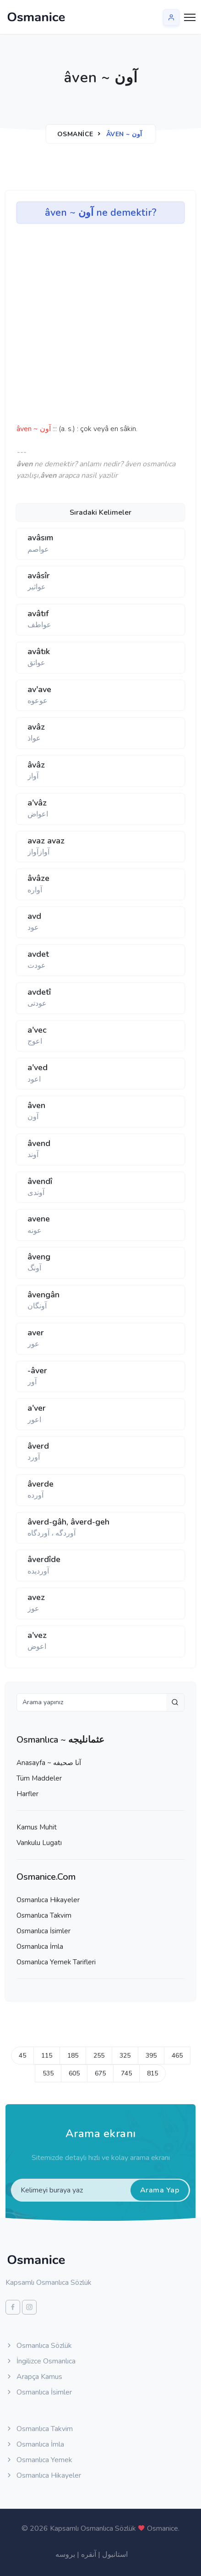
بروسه (65, 2554)
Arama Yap (159, 2190)
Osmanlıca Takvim (43, 1915)
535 (48, 2073)
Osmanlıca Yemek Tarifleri (56, 1962)
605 (74, 2073)
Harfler (27, 1793)
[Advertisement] (68, 327)
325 (125, 2055)
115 (46, 2055)
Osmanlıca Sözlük (38, 2346)
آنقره (88, 2554)
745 (126, 2073)
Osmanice (75, 134)
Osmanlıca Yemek (38, 2460)
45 (22, 2055)
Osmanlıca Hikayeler (48, 1899)
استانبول (115, 2554)
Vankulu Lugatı (39, 1842)
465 (177, 2055)
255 (98, 2055)
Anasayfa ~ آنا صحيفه (48, 1762)
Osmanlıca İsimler (43, 1931)
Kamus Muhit (36, 1827)
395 (151, 2055)
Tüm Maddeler (39, 1778)
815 (152, 2073)
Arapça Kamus (33, 2377)
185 (72, 2055)
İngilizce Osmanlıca (40, 2361)
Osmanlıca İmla (39, 1946)
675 (100, 2073)
